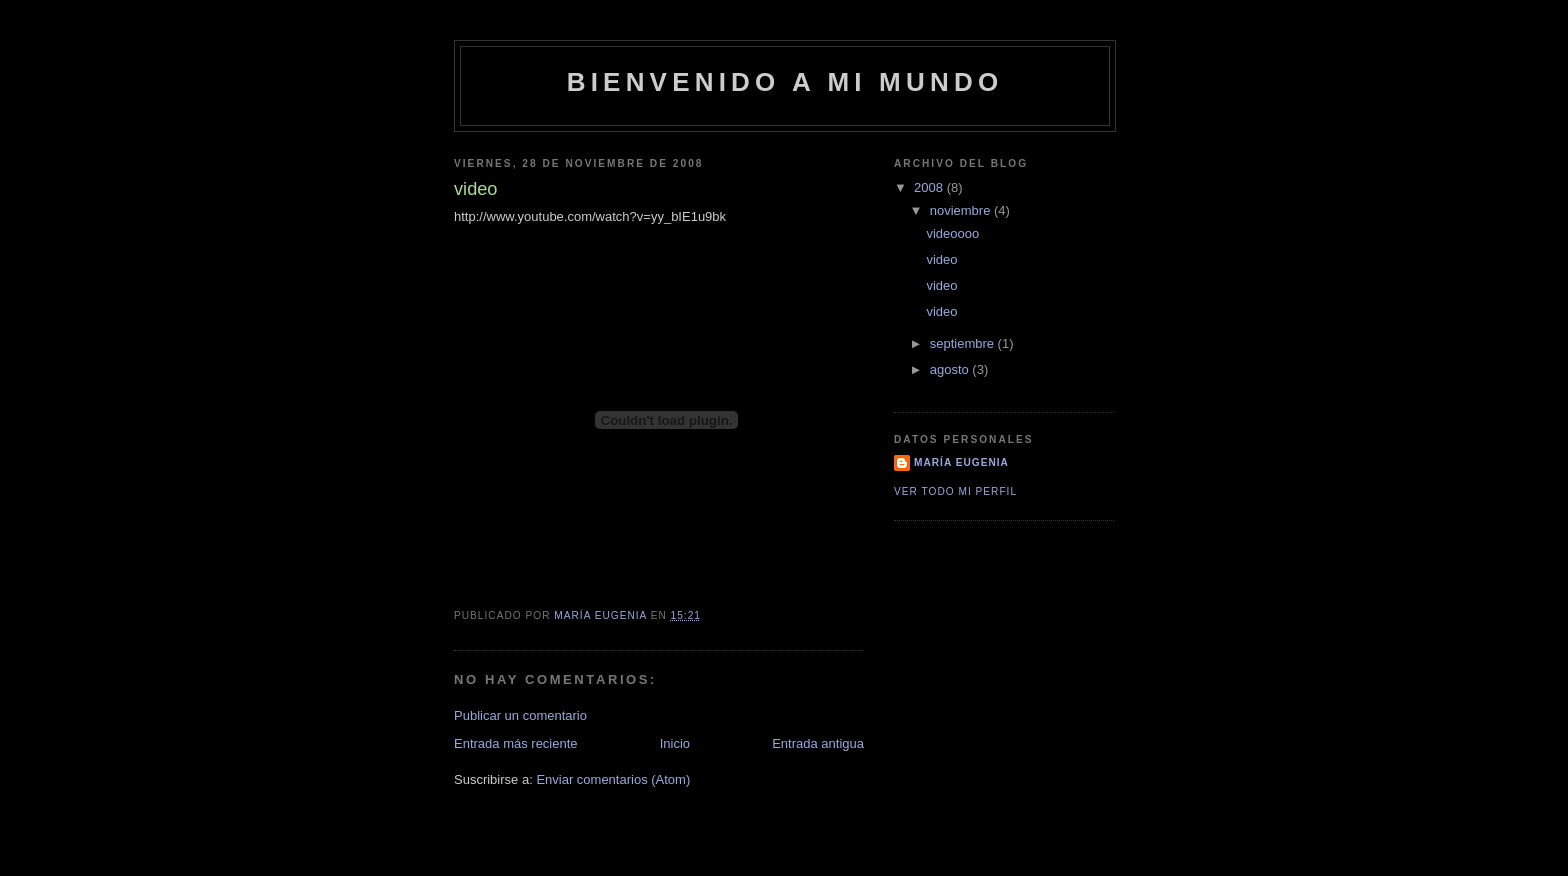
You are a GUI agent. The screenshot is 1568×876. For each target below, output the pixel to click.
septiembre (964, 343)
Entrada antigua (818, 743)
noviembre (962, 210)
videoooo (952, 233)
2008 (930, 187)
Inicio (675, 743)
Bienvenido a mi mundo (785, 82)
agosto (951, 369)
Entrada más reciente (516, 743)
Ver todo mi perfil (955, 491)
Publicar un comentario (520, 715)
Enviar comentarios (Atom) (613, 779)
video (941, 259)
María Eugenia (961, 462)
